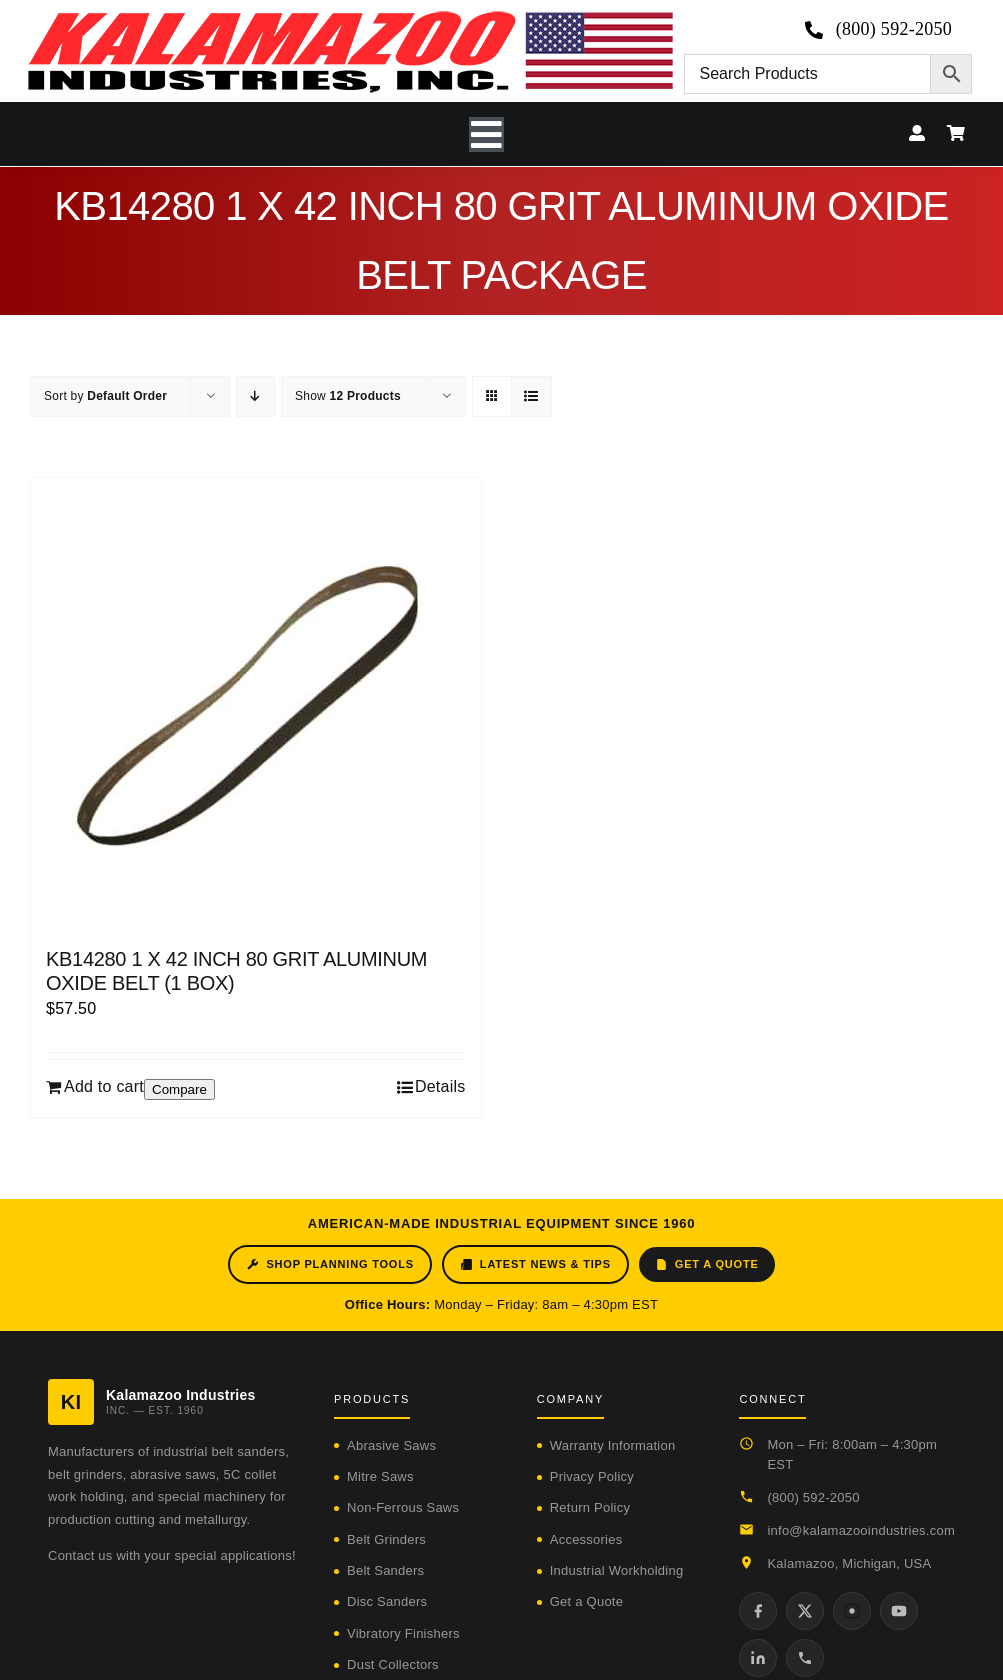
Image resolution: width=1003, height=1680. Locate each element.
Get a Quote (707, 1264)
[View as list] (531, 396)
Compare (179, 1089)
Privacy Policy (592, 1476)
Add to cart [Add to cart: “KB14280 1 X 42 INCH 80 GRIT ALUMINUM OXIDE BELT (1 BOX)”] (104, 1086)
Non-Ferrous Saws (403, 1507)
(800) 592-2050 (813, 1497)
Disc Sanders (387, 1601)
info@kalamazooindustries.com (861, 1530)
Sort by (105, 396)
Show (348, 396)
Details (440, 1086)
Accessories (586, 1539)
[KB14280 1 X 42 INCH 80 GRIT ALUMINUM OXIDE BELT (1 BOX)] (256, 703)
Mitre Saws (380, 1476)
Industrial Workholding (617, 1570)
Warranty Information (613, 1445)
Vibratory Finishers (403, 1633)
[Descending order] (255, 396)
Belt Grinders (386, 1539)
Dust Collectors (393, 1664)
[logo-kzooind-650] (350, 17)
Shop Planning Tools (329, 1264)
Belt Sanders (385, 1570)
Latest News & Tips (535, 1264)
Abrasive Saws (391, 1445)
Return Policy (590, 1507)
